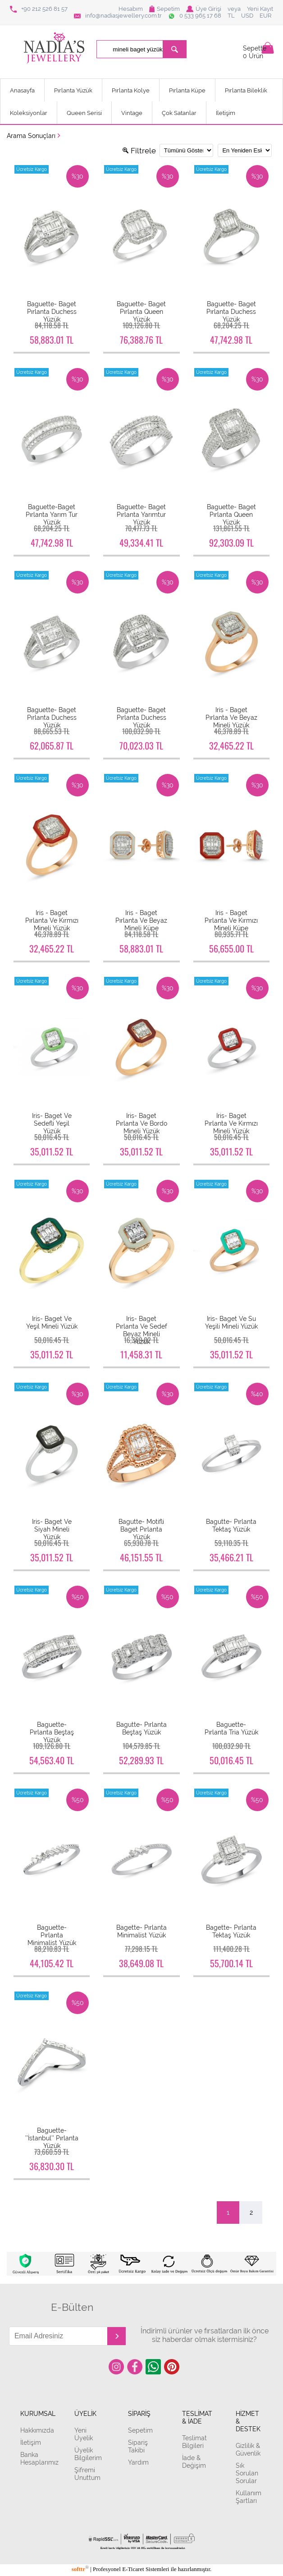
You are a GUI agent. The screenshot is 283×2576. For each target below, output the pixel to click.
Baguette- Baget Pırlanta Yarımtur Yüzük (141, 514)
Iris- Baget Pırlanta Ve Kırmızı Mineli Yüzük (231, 1123)
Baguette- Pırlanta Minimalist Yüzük (51, 1934)
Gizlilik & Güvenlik (248, 2449)
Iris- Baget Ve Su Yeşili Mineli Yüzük (231, 1322)
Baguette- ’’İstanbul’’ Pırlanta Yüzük (51, 2137)
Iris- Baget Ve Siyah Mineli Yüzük (52, 1529)
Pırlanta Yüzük (73, 90)
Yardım (138, 2462)
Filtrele (139, 150)
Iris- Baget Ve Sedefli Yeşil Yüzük (52, 1123)
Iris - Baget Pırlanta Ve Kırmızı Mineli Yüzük (51, 920)
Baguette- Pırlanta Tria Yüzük (231, 1728)
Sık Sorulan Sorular (247, 2472)
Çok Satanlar (179, 113)
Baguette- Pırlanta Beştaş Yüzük (52, 1731)
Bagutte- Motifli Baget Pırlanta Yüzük (141, 1529)
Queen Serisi (84, 113)
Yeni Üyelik (83, 2434)
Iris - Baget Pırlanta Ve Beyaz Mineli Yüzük (231, 717)
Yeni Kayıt (260, 8)
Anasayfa (22, 90)
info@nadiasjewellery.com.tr (118, 15)
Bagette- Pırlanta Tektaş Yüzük (231, 1931)
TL (231, 15)
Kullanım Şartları (248, 2496)
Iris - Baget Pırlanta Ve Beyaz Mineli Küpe (141, 920)
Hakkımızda (37, 2430)
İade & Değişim (194, 2461)
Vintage (131, 113)
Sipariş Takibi (138, 2446)
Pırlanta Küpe (187, 90)
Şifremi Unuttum (87, 2473)
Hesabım (131, 8)
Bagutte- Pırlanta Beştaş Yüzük (141, 1728)
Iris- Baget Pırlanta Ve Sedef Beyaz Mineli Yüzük (141, 1330)
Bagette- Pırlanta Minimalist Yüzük (141, 1931)
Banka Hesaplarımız (37, 2458)
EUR (265, 15)
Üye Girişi (203, 8)
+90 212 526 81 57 (39, 9)
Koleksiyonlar (28, 113)
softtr (80, 2569)
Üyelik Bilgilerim (88, 2453)
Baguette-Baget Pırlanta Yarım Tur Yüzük (52, 514)
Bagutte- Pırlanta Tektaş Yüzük (231, 1525)
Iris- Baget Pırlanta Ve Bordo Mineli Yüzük (141, 1123)
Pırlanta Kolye (131, 90)
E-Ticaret (133, 2569)
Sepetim (164, 8)
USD (247, 15)
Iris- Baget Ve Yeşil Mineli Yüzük (52, 1322)
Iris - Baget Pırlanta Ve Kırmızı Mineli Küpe (231, 920)
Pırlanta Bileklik (246, 90)
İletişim (225, 113)
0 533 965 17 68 (194, 15)
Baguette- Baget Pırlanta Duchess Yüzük (52, 311)
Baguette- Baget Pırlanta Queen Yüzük (141, 311)
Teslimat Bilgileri (194, 2441)
